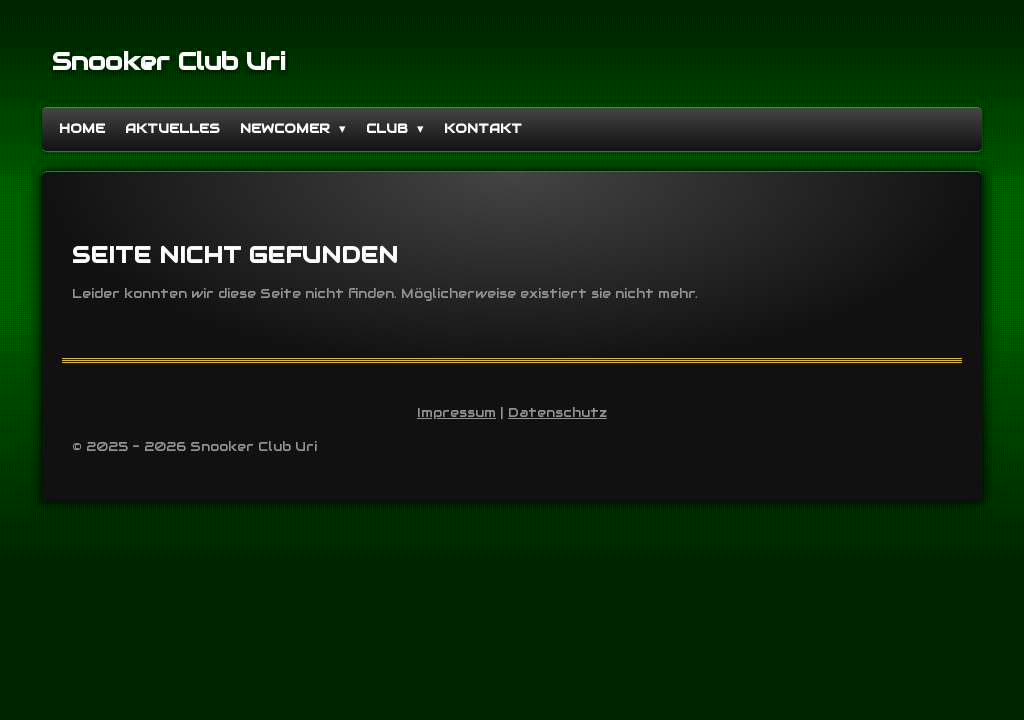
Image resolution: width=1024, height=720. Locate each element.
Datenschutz (557, 412)
